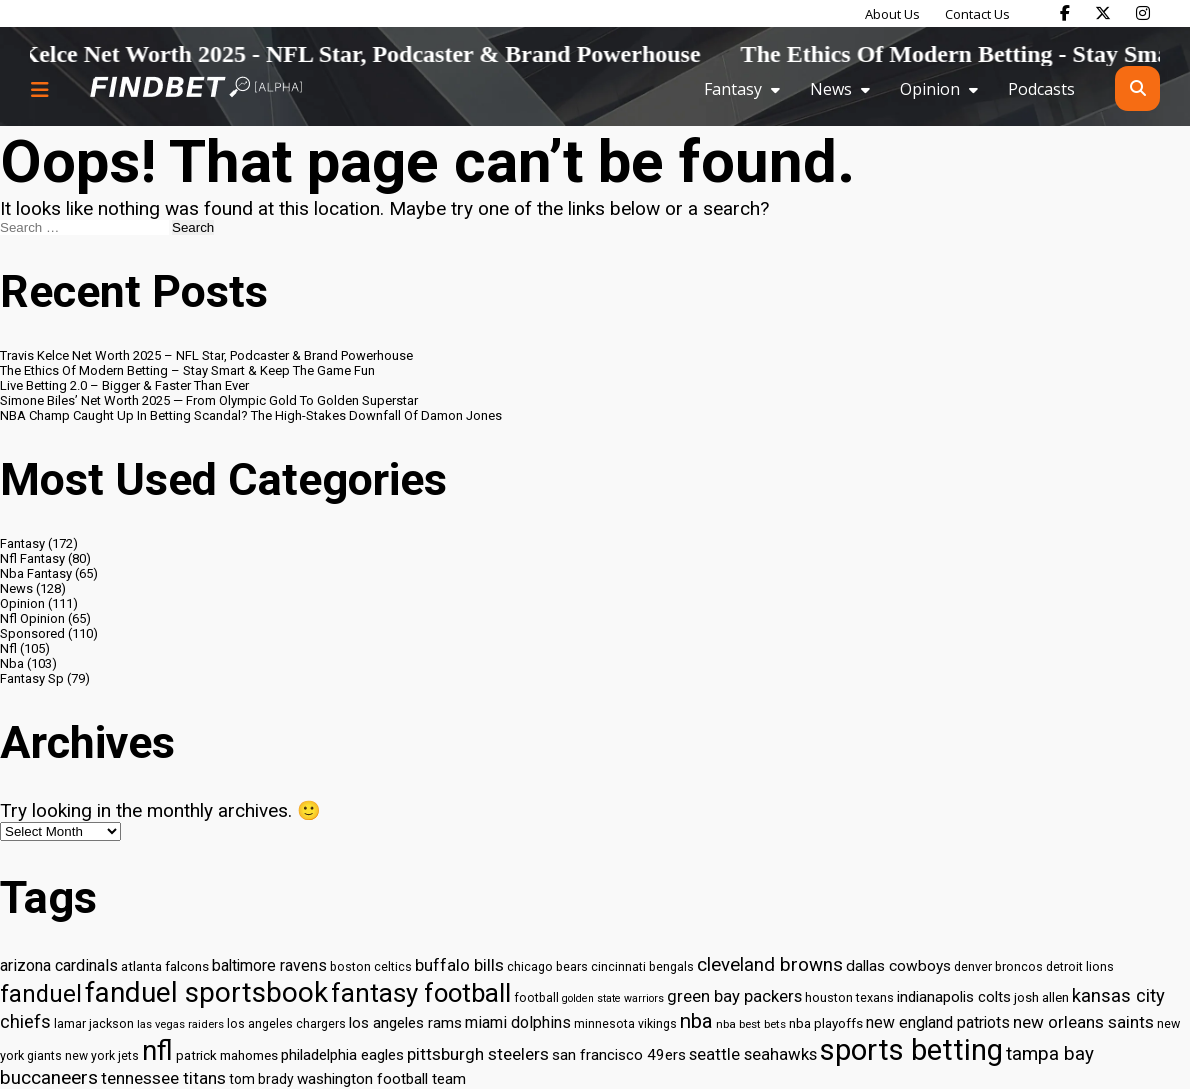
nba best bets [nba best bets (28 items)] (751, 1024)
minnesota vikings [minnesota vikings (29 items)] (625, 1024)
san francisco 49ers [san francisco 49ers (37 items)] (619, 1055)
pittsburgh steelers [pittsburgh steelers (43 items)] (478, 1054)
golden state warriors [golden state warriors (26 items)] (613, 998)
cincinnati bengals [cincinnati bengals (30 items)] (642, 966)
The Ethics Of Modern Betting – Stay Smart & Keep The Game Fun (187, 370)
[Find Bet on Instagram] (1143, 13)
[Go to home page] (196, 88)
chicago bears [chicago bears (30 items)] (547, 966)
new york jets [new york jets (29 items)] (102, 1056)
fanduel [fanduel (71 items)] (41, 994)
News (831, 89)
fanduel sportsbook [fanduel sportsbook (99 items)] (206, 992)
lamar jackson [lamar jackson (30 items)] (94, 1023)
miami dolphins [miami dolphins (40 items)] (518, 1022)
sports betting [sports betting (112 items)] (911, 1050)
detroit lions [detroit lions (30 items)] (1080, 966)
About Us (892, 14)
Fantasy (733, 89)
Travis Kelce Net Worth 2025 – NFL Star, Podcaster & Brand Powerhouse (206, 355)
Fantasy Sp (32, 678)
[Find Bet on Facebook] (1065, 13)
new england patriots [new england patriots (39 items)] (938, 1022)
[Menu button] (40, 89)
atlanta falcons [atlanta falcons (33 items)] (165, 966)
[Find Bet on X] (1103, 13)
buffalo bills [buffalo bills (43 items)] (459, 965)
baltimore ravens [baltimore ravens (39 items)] (269, 965)
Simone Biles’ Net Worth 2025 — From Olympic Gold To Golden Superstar (209, 400)
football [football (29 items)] (536, 998)
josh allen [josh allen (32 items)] (1041, 997)
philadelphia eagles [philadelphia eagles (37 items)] (342, 1055)
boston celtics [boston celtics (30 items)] (371, 966)
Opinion (930, 89)
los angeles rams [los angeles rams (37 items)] (405, 1023)
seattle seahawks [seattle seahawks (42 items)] (753, 1054)
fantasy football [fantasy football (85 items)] (421, 993)
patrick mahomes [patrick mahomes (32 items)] (227, 1055)
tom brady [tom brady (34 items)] (261, 1079)
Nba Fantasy (36, 573)
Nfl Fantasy (32, 558)
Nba (12, 663)
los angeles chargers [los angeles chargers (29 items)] (286, 1024)
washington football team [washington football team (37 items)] (381, 1079)
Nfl (8, 648)
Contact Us (977, 14)
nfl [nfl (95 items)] (157, 1051)
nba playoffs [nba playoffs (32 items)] (826, 1023)
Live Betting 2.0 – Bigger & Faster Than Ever (124, 385)
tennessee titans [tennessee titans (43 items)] (163, 1078)
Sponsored (32, 633)
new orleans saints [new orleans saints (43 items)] (1083, 1022)
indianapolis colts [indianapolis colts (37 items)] (954, 997)
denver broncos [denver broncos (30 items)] (998, 966)
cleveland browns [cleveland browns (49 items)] (770, 965)
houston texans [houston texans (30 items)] (849, 997)
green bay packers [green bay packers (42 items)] (734, 996)
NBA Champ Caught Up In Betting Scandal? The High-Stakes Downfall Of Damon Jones (251, 415)
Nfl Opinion (32, 618)
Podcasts (1041, 89)
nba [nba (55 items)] (696, 1021)
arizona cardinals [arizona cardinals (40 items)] (59, 965)
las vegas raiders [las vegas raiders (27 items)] (180, 1024)
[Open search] (1137, 88)
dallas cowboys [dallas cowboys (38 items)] (898, 966)
